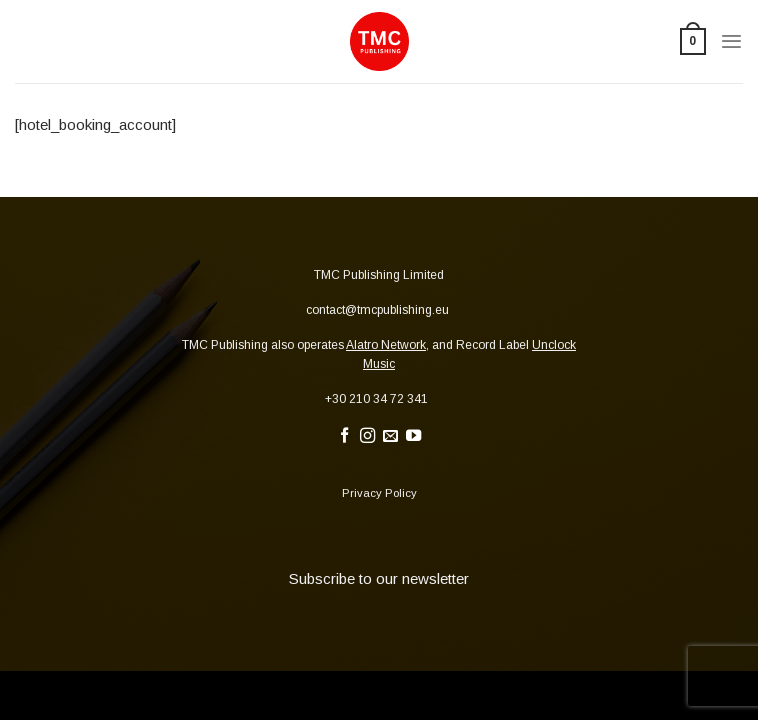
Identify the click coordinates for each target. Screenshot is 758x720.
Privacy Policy (379, 493)
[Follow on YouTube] (413, 436)
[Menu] (731, 41)
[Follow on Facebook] (344, 436)
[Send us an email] (390, 436)
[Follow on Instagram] (367, 436)
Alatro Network (386, 345)
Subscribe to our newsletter (379, 578)
